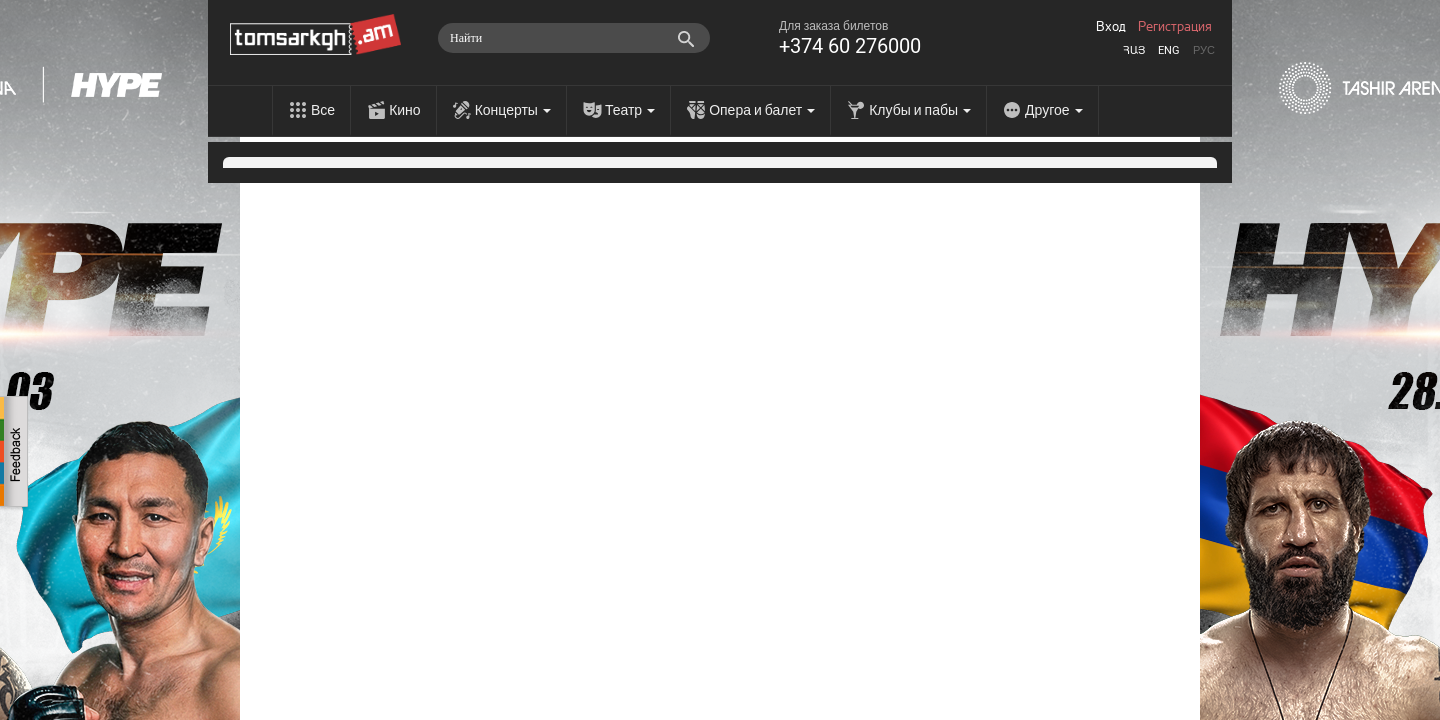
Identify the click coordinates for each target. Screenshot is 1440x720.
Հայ (1134, 50)
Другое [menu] (1053, 110)
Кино (405, 110)
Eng (1169, 50)
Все (323, 110)
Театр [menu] (630, 110)
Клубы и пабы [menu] (920, 110)
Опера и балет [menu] (762, 110)
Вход (1111, 27)
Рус (1204, 50)
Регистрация (1175, 27)
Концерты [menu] (513, 110)
